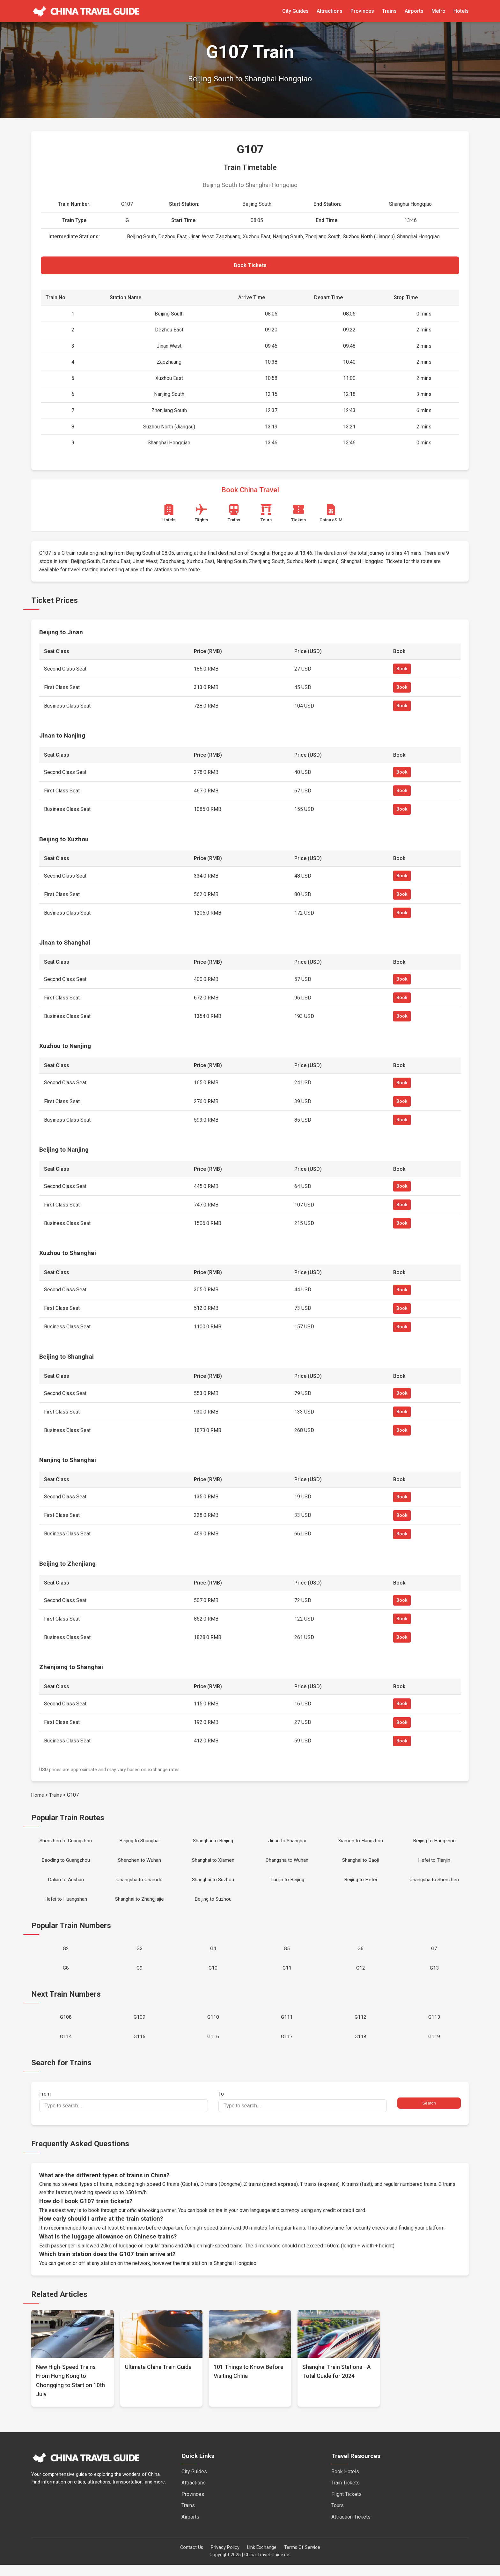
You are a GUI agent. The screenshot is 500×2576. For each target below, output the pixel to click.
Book (402, 670)
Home (38, 1797)
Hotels (461, 11)
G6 (360, 1956)
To (302, 2113)
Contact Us (191, 2558)
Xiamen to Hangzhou (361, 1843)
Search (429, 2114)
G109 (139, 2026)
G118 (360, 2047)
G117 (287, 2047)
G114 (66, 2047)
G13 (434, 1976)
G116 (213, 2047)
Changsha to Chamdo (139, 1885)
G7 (434, 1956)
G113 (434, 2026)
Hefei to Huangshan (66, 1905)
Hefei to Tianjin (434, 1864)
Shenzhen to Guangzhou (65, 1843)
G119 (434, 2047)
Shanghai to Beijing (213, 1843)
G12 (360, 1976)
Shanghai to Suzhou (213, 1885)
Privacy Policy (225, 2558)
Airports (414, 11)
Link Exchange (261, 2558)
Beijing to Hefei (360, 1885)
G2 (66, 1956)
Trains (389, 11)
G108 (66, 2026)
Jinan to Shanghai (287, 1843)
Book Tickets (250, 266)
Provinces (362, 11)
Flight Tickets (346, 2505)
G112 (360, 2026)
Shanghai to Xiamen (213, 1864)
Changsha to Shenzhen (434, 1885)
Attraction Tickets (351, 2528)
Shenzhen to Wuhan (139, 1864)
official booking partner (152, 2221)
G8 (66, 1976)
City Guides (295, 11)
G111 (287, 2026)
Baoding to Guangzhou (66, 1864)
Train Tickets (345, 2494)
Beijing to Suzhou (213, 1905)
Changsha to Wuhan (287, 1864)
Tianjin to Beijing (287, 1885)
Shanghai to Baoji (360, 1864)
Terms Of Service (302, 2558)
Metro (438, 11)
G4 (213, 1956)
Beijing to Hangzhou (434, 1843)
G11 (287, 1976)
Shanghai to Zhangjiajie (139, 1905)
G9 (139, 1976)
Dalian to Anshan (65, 1885)
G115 (139, 2047)
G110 (213, 2026)
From (123, 2113)
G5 (287, 1956)
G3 (139, 1956)
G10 (213, 1976)
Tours (337, 2517)
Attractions (329, 11)
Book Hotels (345, 2483)
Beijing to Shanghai (139, 1843)
